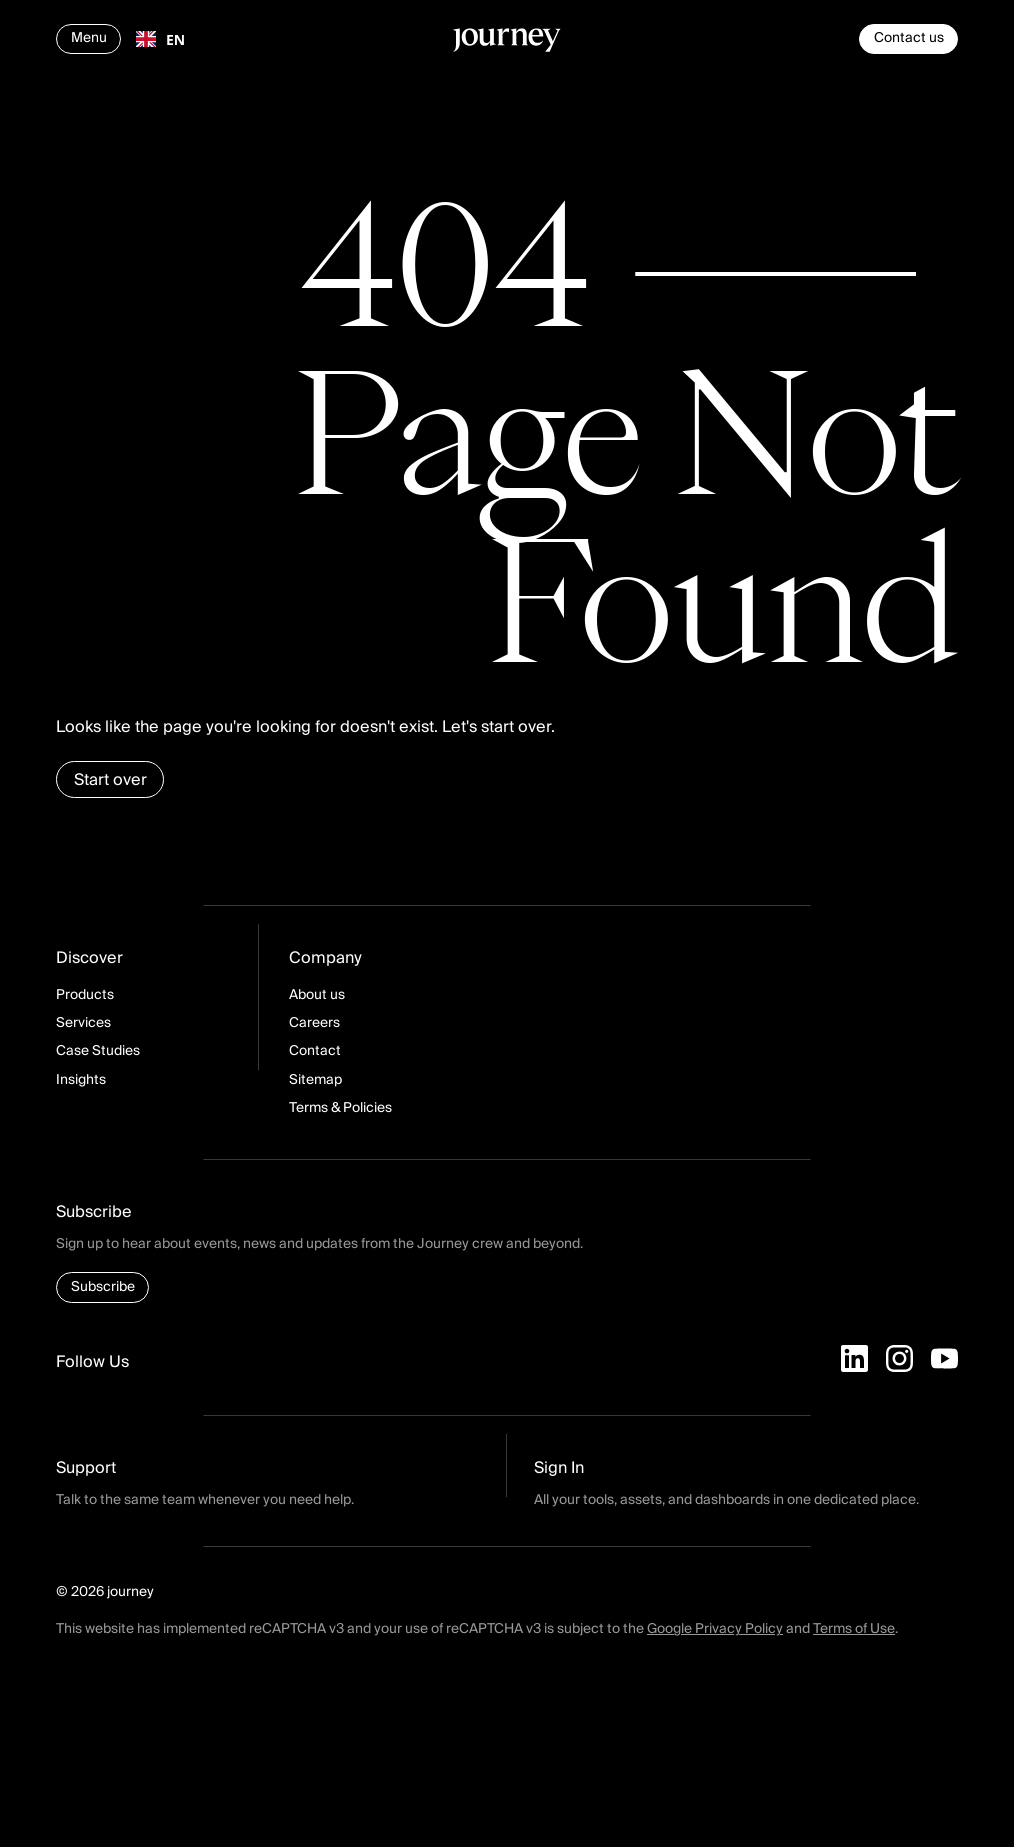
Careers (314, 1023)
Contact (315, 1051)
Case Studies (98, 1051)
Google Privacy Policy (715, 1629)
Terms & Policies (340, 1108)
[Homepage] (507, 43)
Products (85, 995)
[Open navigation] (88, 39)
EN (160, 39)
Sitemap (315, 1080)
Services (83, 1023)
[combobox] (160, 39)
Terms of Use (854, 1629)
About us (317, 995)
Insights (81, 1080)
